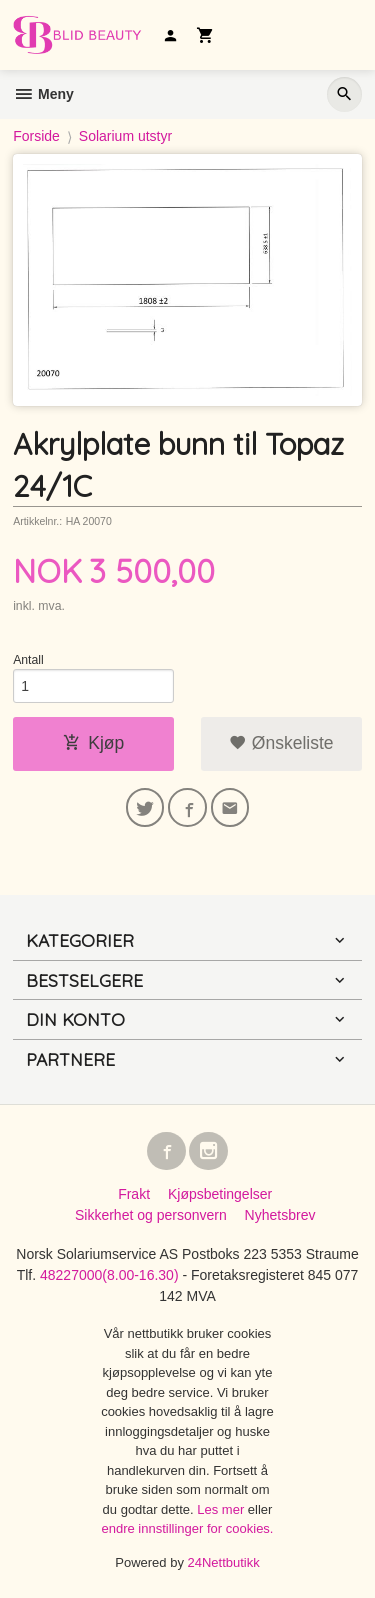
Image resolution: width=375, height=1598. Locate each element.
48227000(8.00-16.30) (109, 1275)
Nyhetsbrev (280, 1215)
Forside (36, 136)
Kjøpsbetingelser (220, 1194)
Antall (28, 660)
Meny (43, 94)
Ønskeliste (281, 743)
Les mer (222, 1509)
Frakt (134, 1194)
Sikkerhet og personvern (151, 1215)
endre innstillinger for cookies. (188, 1528)
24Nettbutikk (224, 1562)
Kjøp (93, 743)
